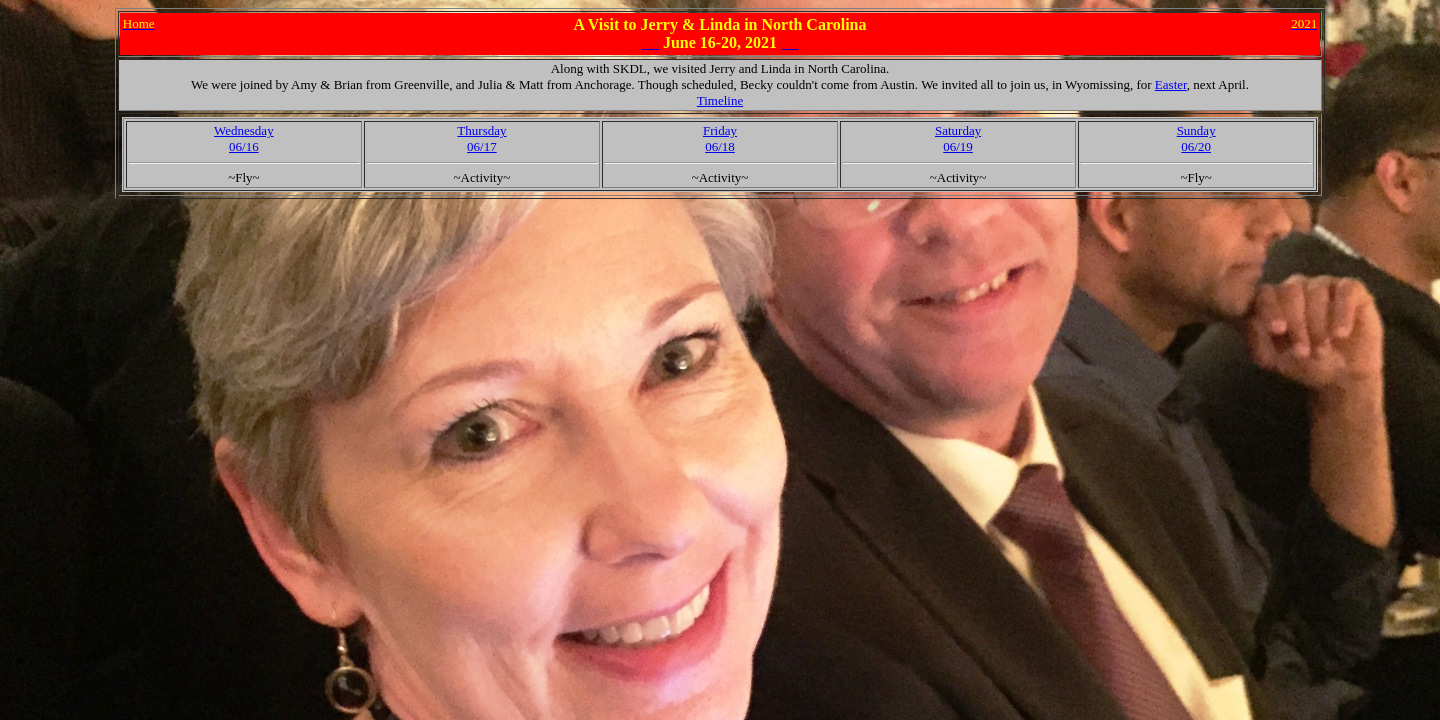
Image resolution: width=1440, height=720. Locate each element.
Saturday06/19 (958, 138)
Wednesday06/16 (244, 138)
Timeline (720, 100)
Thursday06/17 (481, 138)
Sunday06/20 (1196, 138)
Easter (1171, 84)
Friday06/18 (720, 138)
